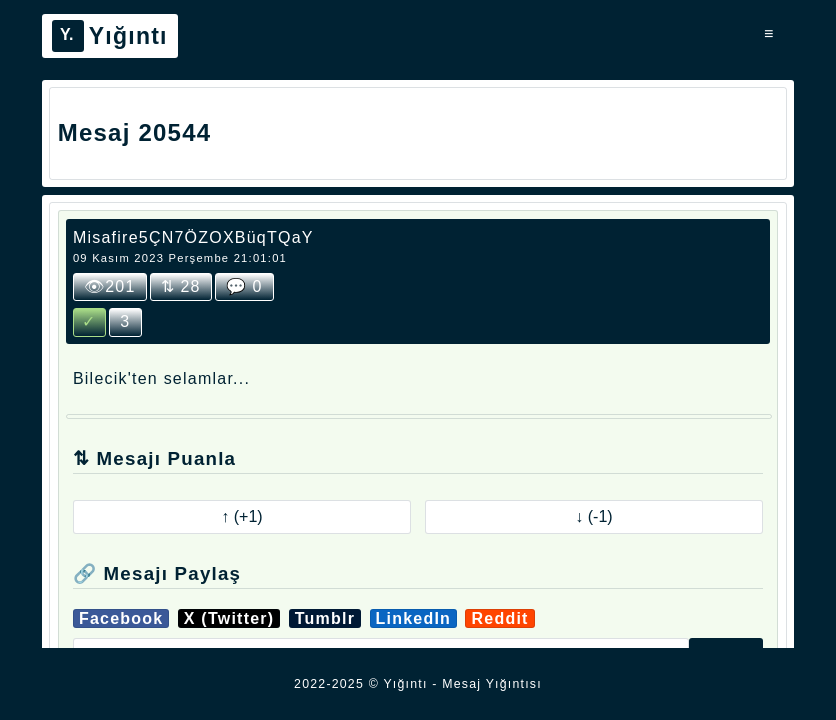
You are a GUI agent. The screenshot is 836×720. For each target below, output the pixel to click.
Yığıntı (110, 36)
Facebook (121, 618)
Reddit (499, 618)
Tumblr (325, 618)
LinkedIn (414, 618)
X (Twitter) (229, 618)
